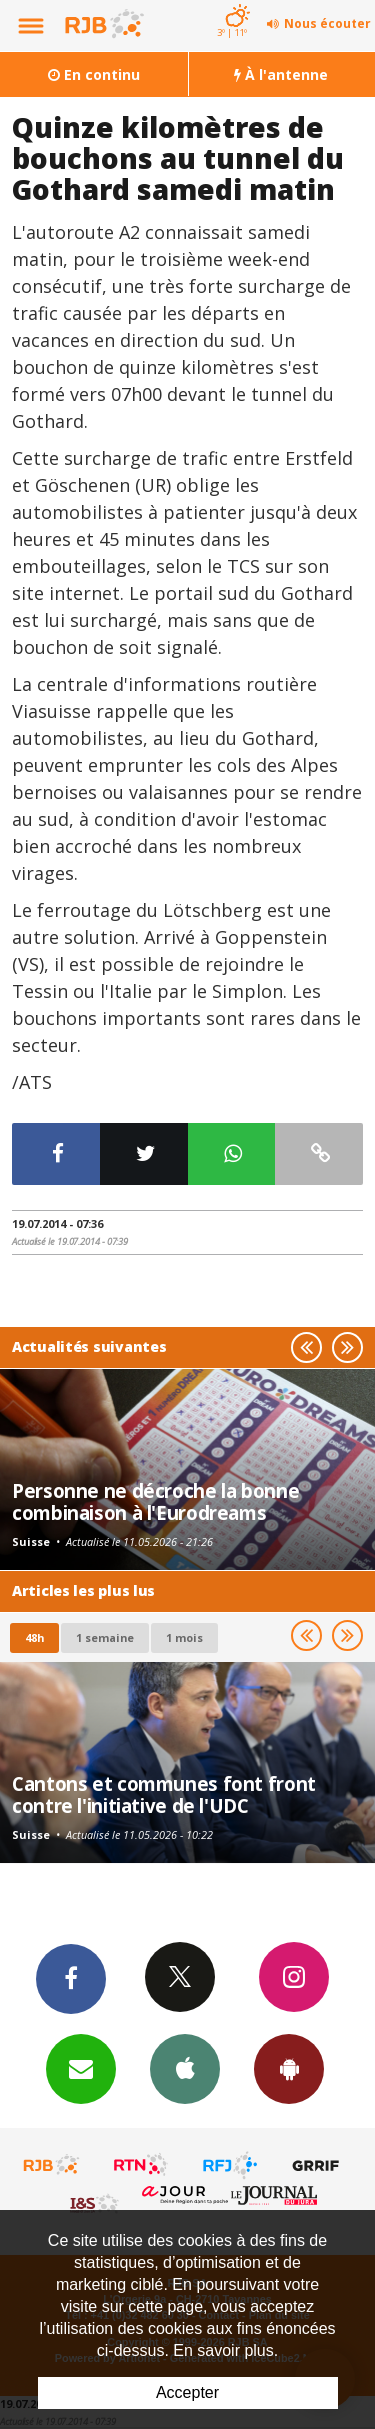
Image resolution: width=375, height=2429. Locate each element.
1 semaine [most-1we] (105, 1637)
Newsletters (81, 2068)
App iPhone (185, 2068)
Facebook (71, 1978)
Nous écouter (327, 23)
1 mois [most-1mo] (184, 1637)
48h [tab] (34, 1637)
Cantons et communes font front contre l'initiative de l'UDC (164, 1794)
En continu (94, 74)
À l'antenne (281, 74)
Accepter (187, 2392)
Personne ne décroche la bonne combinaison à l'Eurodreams (155, 1501)
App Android (289, 2068)
